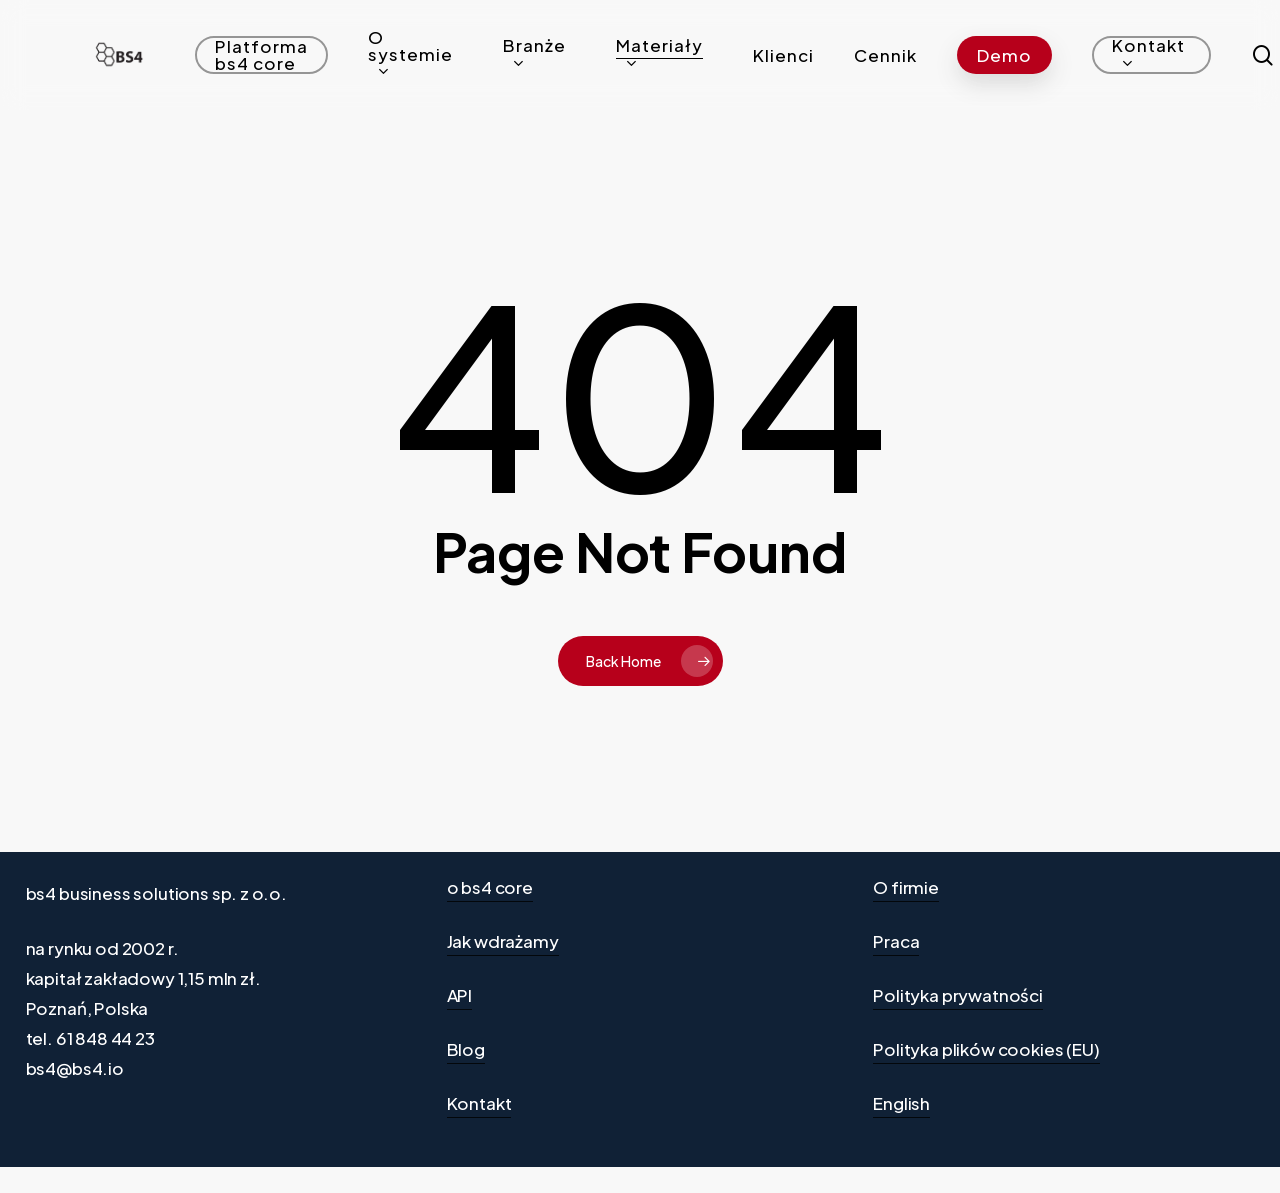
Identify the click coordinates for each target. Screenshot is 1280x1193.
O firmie (906, 887)
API (460, 995)
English (901, 1103)
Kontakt (479, 1103)
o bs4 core (490, 887)
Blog (466, 1049)
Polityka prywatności (958, 995)
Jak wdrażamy (503, 941)
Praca (896, 941)
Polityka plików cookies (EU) (986, 1049)
